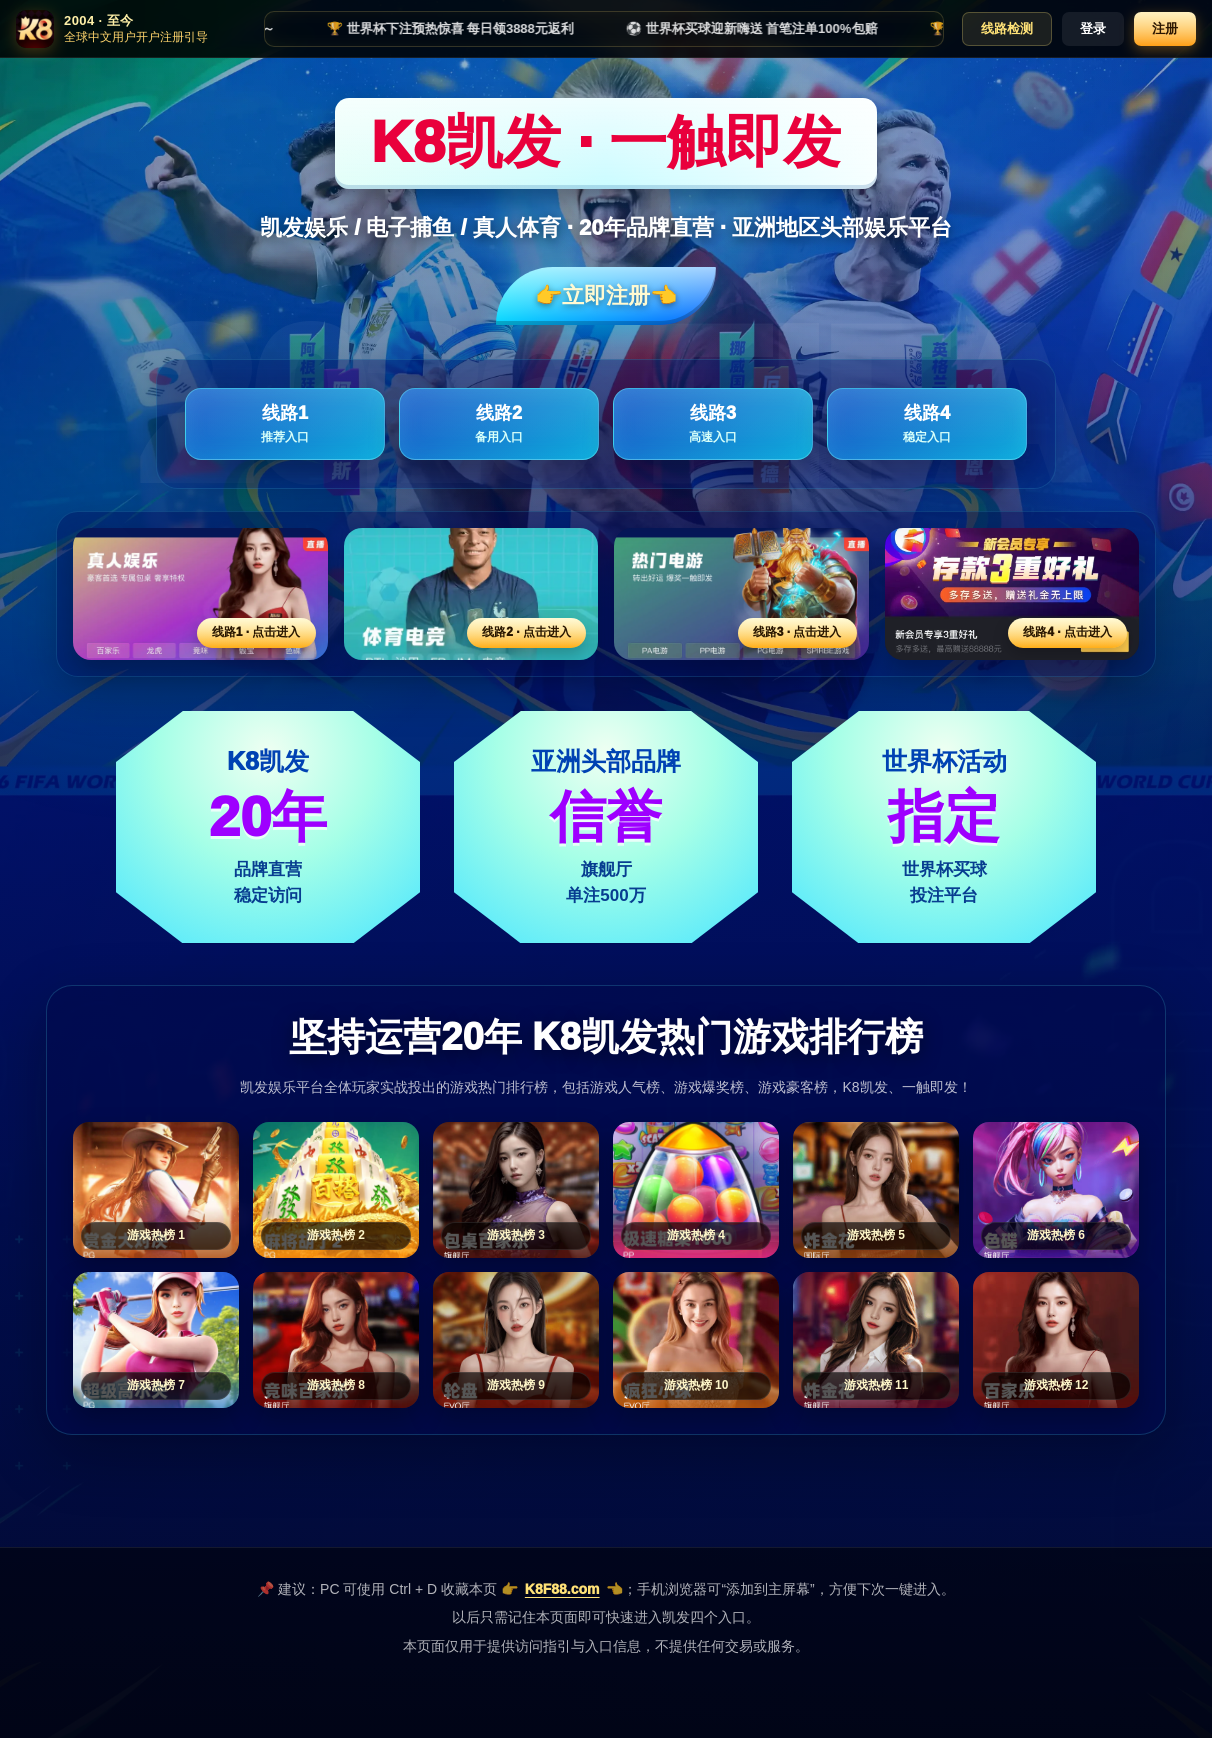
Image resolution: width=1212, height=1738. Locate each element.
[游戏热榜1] (156, 1190)
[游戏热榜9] (516, 1340)
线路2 (499, 424)
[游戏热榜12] (1056, 1340)
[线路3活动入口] (741, 594)
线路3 (713, 424)
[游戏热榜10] (696, 1340)
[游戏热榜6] (1056, 1190)
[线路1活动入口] (200, 594)
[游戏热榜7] (156, 1340)
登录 (1093, 28)
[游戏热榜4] (696, 1190)
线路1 (285, 424)
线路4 (927, 424)
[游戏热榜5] (876, 1190)
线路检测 (1007, 28)
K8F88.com (562, 1589)
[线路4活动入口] (1012, 594)
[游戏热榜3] (516, 1190)
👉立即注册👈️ (606, 295)
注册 (1165, 28)
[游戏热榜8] (336, 1340)
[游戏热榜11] (876, 1340)
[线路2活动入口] (471, 594)
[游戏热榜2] (336, 1190)
